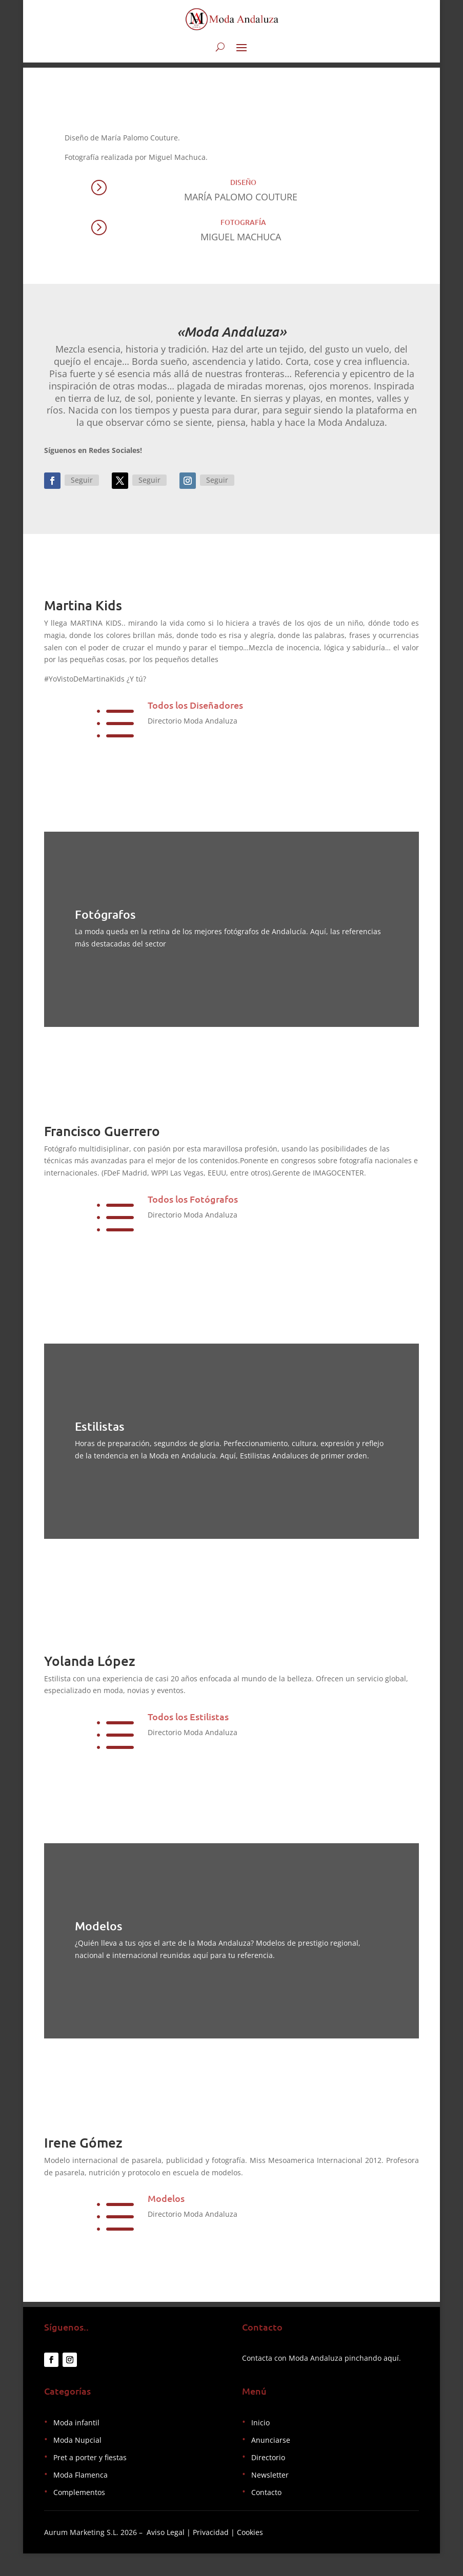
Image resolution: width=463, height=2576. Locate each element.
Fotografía (243, 228)
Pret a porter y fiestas (90, 2480)
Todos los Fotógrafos (193, 1204)
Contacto (266, 2515)
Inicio (260, 2445)
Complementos (79, 2515)
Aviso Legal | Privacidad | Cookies (205, 2555)
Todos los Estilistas (188, 1733)
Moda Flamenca (80, 2497)
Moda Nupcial (77, 2462)
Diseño (243, 188)
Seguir (82, 485)
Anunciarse (270, 2462)
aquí (391, 2380)
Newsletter (270, 2497)
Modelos (166, 2215)
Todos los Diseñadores (195, 710)
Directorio (268, 2480)
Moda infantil (76, 2445)
